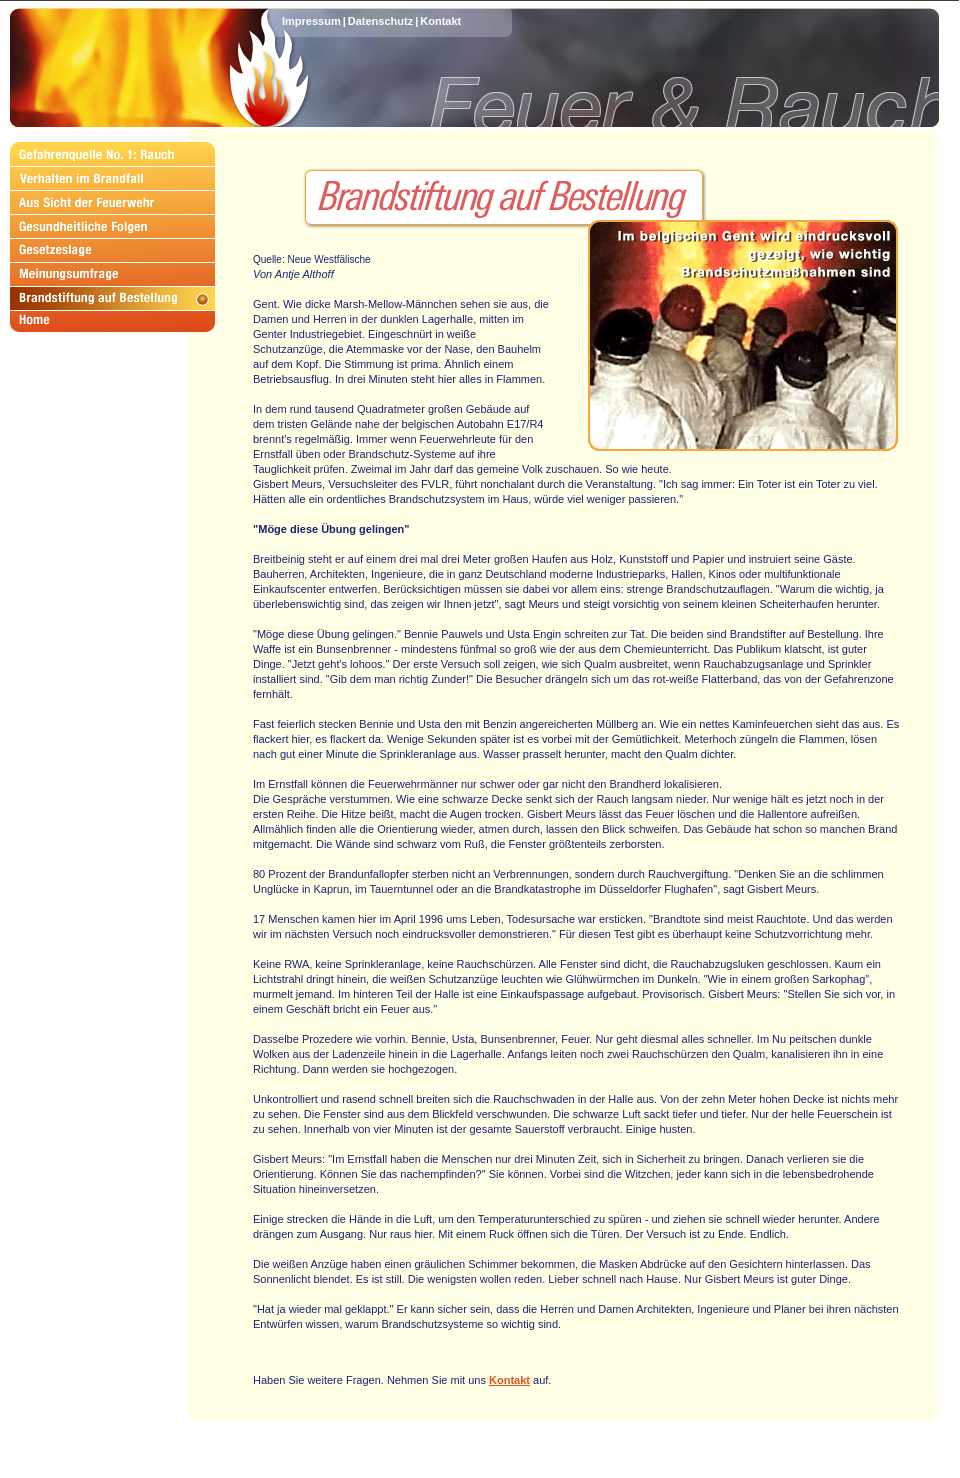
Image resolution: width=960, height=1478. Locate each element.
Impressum (311, 21)
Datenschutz (380, 21)
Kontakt (440, 21)
